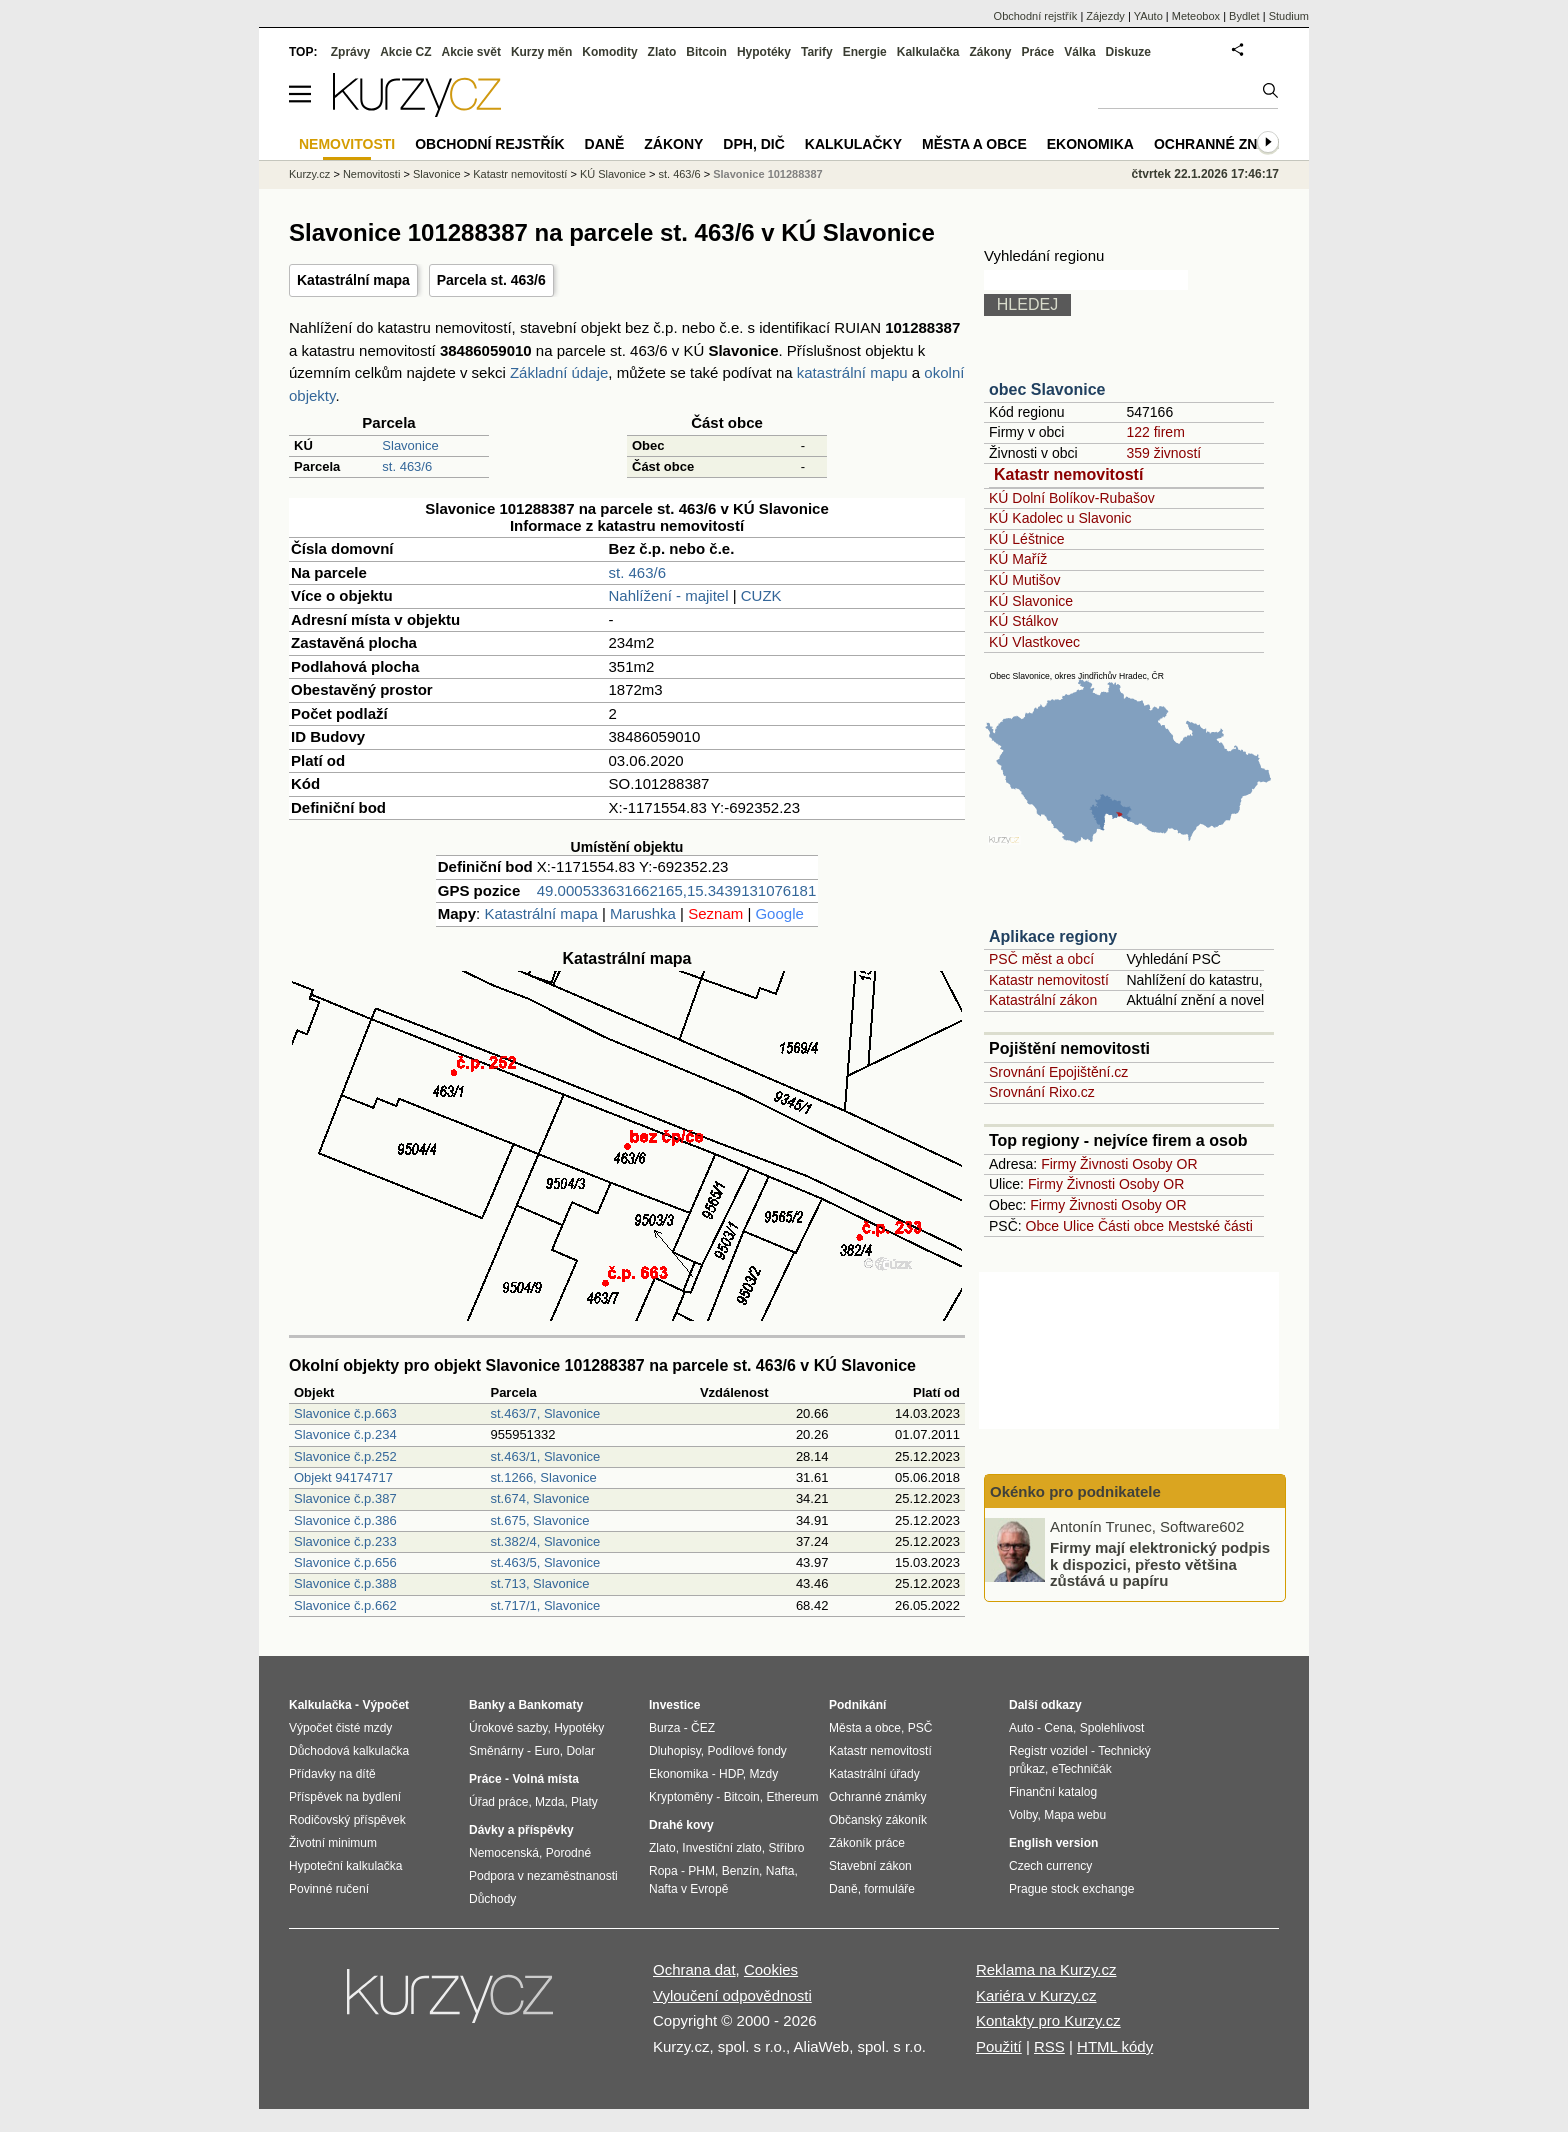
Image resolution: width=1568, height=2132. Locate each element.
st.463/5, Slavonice (545, 1562)
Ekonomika (1090, 144)
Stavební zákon (870, 1866)
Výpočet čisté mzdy (340, 1728)
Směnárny (496, 1751)
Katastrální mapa (353, 280)
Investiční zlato (721, 1848)
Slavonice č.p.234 (345, 1434)
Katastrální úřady (874, 1774)
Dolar (580, 1751)
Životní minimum (333, 1843)
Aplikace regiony (1053, 936)
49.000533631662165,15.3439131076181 (676, 890)
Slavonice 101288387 (767, 174)
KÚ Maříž (1018, 559)
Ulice (1078, 1226)
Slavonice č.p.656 (345, 1562)
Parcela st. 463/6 (491, 280)
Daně (605, 144)
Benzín (740, 1871)
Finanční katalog (1053, 1792)
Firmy (1058, 1164)
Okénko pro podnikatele (1075, 1491)
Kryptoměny (681, 1797)
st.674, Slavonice (539, 1498)
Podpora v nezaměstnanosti (543, 1876)
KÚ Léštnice (1026, 539)
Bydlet (1244, 16)
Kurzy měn (541, 52)
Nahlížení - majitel (669, 595)
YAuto (1148, 16)
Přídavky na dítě (332, 1774)
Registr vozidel (1048, 1751)
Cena (1058, 1728)
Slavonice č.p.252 (345, 1456)
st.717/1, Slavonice (545, 1605)
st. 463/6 (407, 466)
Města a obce (974, 144)
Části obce (1131, 1226)
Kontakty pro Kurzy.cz (1048, 2020)
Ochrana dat (694, 1969)
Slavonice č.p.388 (345, 1583)
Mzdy (764, 1774)
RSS (1049, 2046)
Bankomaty (550, 1705)
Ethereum (792, 1797)
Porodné (568, 1853)
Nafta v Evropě (688, 1889)
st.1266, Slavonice (543, 1477)
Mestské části (1210, 1226)
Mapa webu (1075, 1815)
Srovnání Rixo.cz (1042, 1092)
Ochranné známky (1226, 144)
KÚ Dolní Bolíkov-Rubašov (1072, 498)
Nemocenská (504, 1853)
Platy (584, 1802)
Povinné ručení (329, 1889)
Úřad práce (498, 1802)
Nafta (780, 1871)
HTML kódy (1115, 2046)
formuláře (889, 1889)
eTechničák (1082, 1769)
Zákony (990, 52)
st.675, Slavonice (539, 1520)
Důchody (492, 1899)
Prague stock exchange (1071, 1889)
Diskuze (1128, 52)
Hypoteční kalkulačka (345, 1866)
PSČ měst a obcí (1041, 959)
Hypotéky (764, 52)
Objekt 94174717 (343, 1477)
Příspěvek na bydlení (345, 1797)
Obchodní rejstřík (1036, 16)
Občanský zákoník (878, 1820)
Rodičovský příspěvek (347, 1820)
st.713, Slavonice (539, 1583)
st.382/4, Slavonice (545, 1541)
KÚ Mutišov (1025, 580)
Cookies (771, 1969)
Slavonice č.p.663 (345, 1413)
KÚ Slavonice (1031, 601)
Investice (674, 1705)
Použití (999, 2046)
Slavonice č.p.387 (345, 1498)
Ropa (663, 1871)
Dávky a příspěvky (521, 1830)
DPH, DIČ (753, 144)
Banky (487, 1705)
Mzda (549, 1802)
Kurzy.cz (309, 174)
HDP (731, 1774)
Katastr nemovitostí (1068, 474)
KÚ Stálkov (1023, 621)
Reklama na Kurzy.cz (1046, 1969)
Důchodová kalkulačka (349, 1751)
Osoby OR (1164, 1164)
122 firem (1155, 432)
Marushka (643, 913)
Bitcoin (706, 52)
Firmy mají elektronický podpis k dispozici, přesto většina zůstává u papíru (1160, 1564)
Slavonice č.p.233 (345, 1541)
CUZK (761, 595)
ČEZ (703, 1728)
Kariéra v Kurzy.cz (1036, 1995)
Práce (1038, 52)
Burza (664, 1728)
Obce (1042, 1226)
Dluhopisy (675, 1751)
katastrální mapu (852, 372)
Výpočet (385, 1705)
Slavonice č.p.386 (345, 1520)
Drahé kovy (681, 1825)
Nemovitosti (371, 174)
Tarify (817, 52)
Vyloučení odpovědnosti (732, 1995)
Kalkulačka (928, 52)
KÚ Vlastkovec (1034, 642)
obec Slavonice (1047, 389)
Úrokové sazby (508, 1728)
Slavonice (410, 445)
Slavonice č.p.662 (345, 1605)
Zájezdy (1105, 16)
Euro (546, 1751)
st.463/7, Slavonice (545, 1413)
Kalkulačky (853, 144)
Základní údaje (559, 372)
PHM (701, 1871)
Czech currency (1050, 1866)
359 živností (1163, 453)
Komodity (609, 52)
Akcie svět (471, 52)
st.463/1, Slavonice (545, 1456)
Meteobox (1196, 16)
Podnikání (857, 1705)
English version (1053, 1843)
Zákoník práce (867, 1843)
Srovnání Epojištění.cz (1058, 1072)
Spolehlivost (1112, 1728)
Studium (1289, 16)
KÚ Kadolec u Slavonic (1060, 518)
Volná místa (545, 1779)
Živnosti (1104, 1164)
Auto (1021, 1728)
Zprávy (350, 52)
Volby (1023, 1815)
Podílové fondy (746, 1751)
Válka (1079, 52)
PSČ (920, 1728)
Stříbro (786, 1848)
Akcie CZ (405, 52)
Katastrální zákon (1043, 1000)
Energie (865, 52)
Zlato (662, 52)
